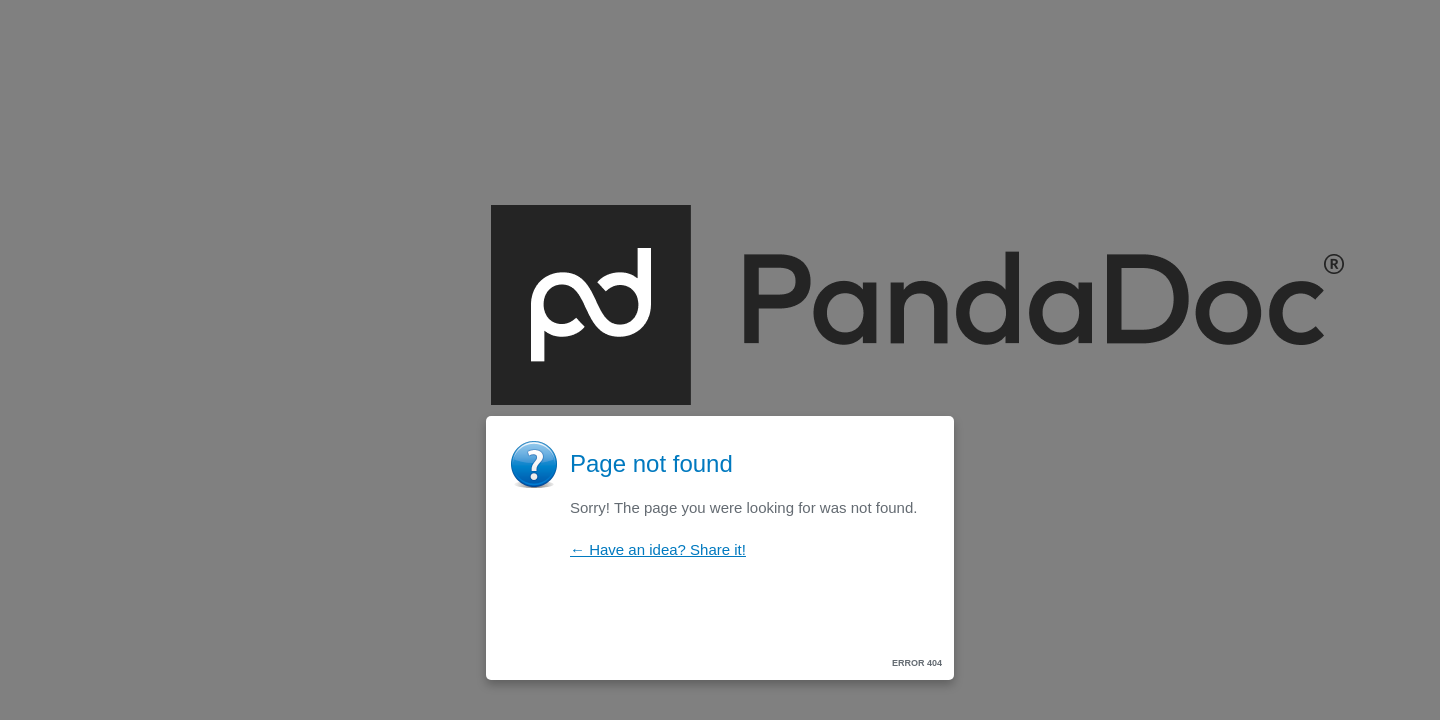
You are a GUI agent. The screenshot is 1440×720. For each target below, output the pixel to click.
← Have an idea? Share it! (658, 549)
